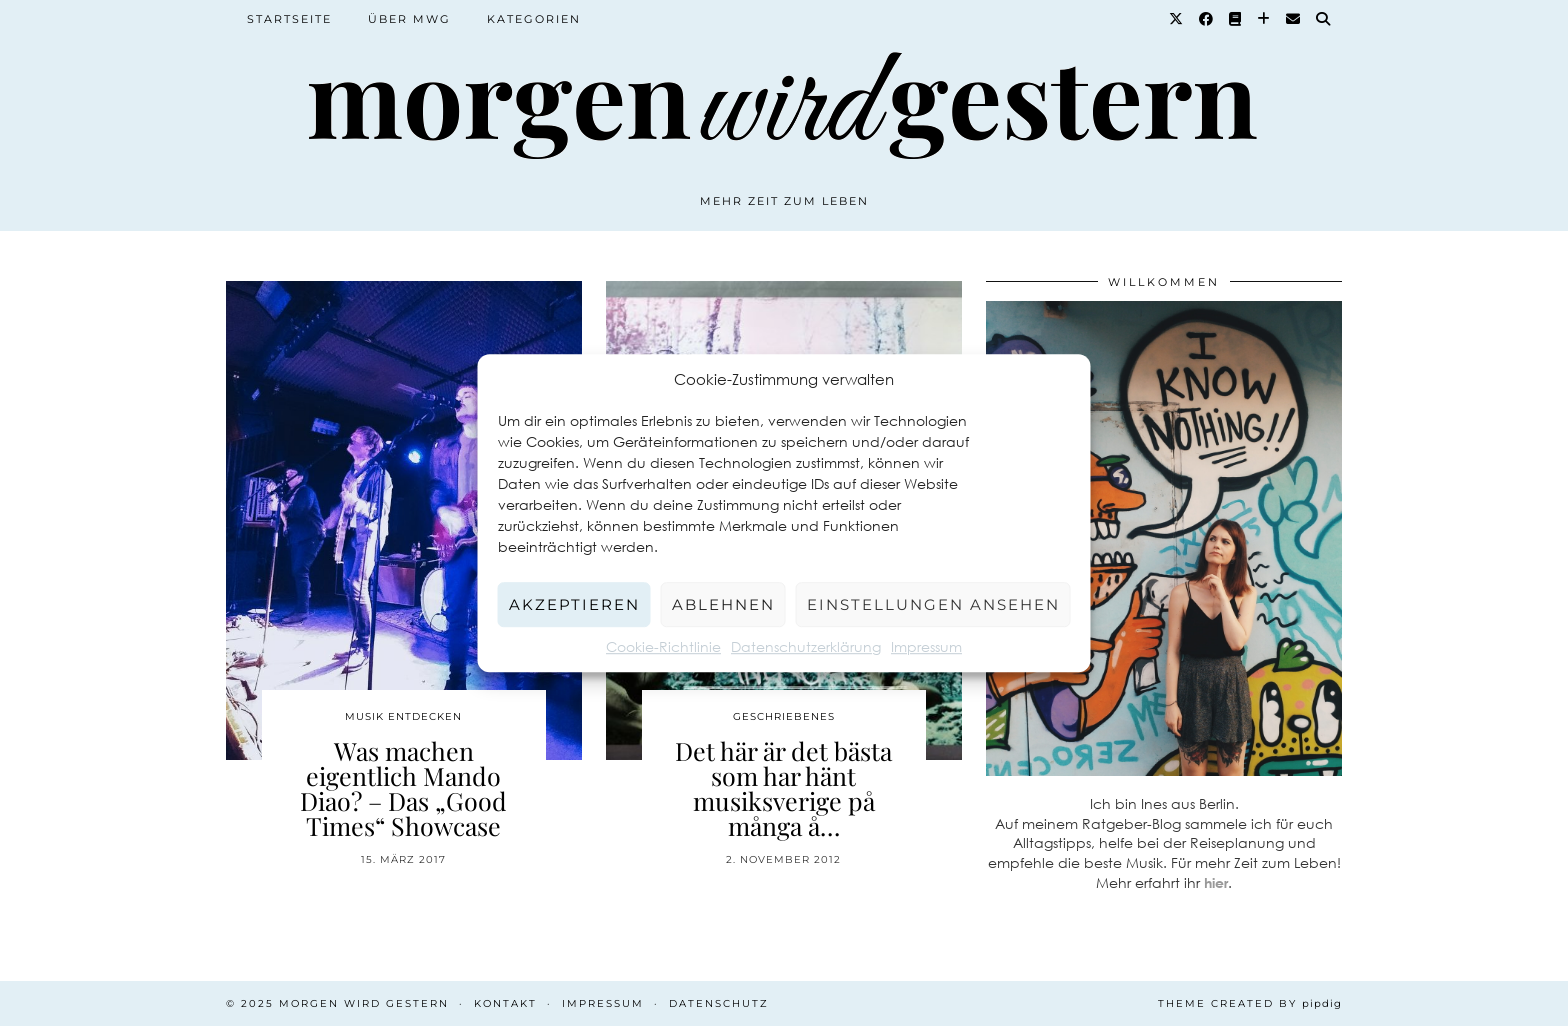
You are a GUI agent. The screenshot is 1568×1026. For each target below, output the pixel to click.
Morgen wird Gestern (364, 1003)
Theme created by (1250, 1003)
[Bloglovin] (1264, 19)
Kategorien (534, 19)
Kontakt (505, 1003)
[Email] (1294, 19)
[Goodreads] (1236, 19)
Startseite (289, 19)
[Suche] (1324, 19)
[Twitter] (1177, 19)
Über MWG (409, 19)
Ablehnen (723, 604)
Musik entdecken (403, 716)
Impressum (926, 646)
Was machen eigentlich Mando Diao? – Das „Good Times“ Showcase (403, 788)
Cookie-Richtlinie (663, 646)
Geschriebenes (784, 716)
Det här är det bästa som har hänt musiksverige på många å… (783, 788)
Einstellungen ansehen (933, 604)
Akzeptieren (574, 604)
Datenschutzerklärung (806, 646)
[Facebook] (1207, 19)
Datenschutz (719, 1003)
